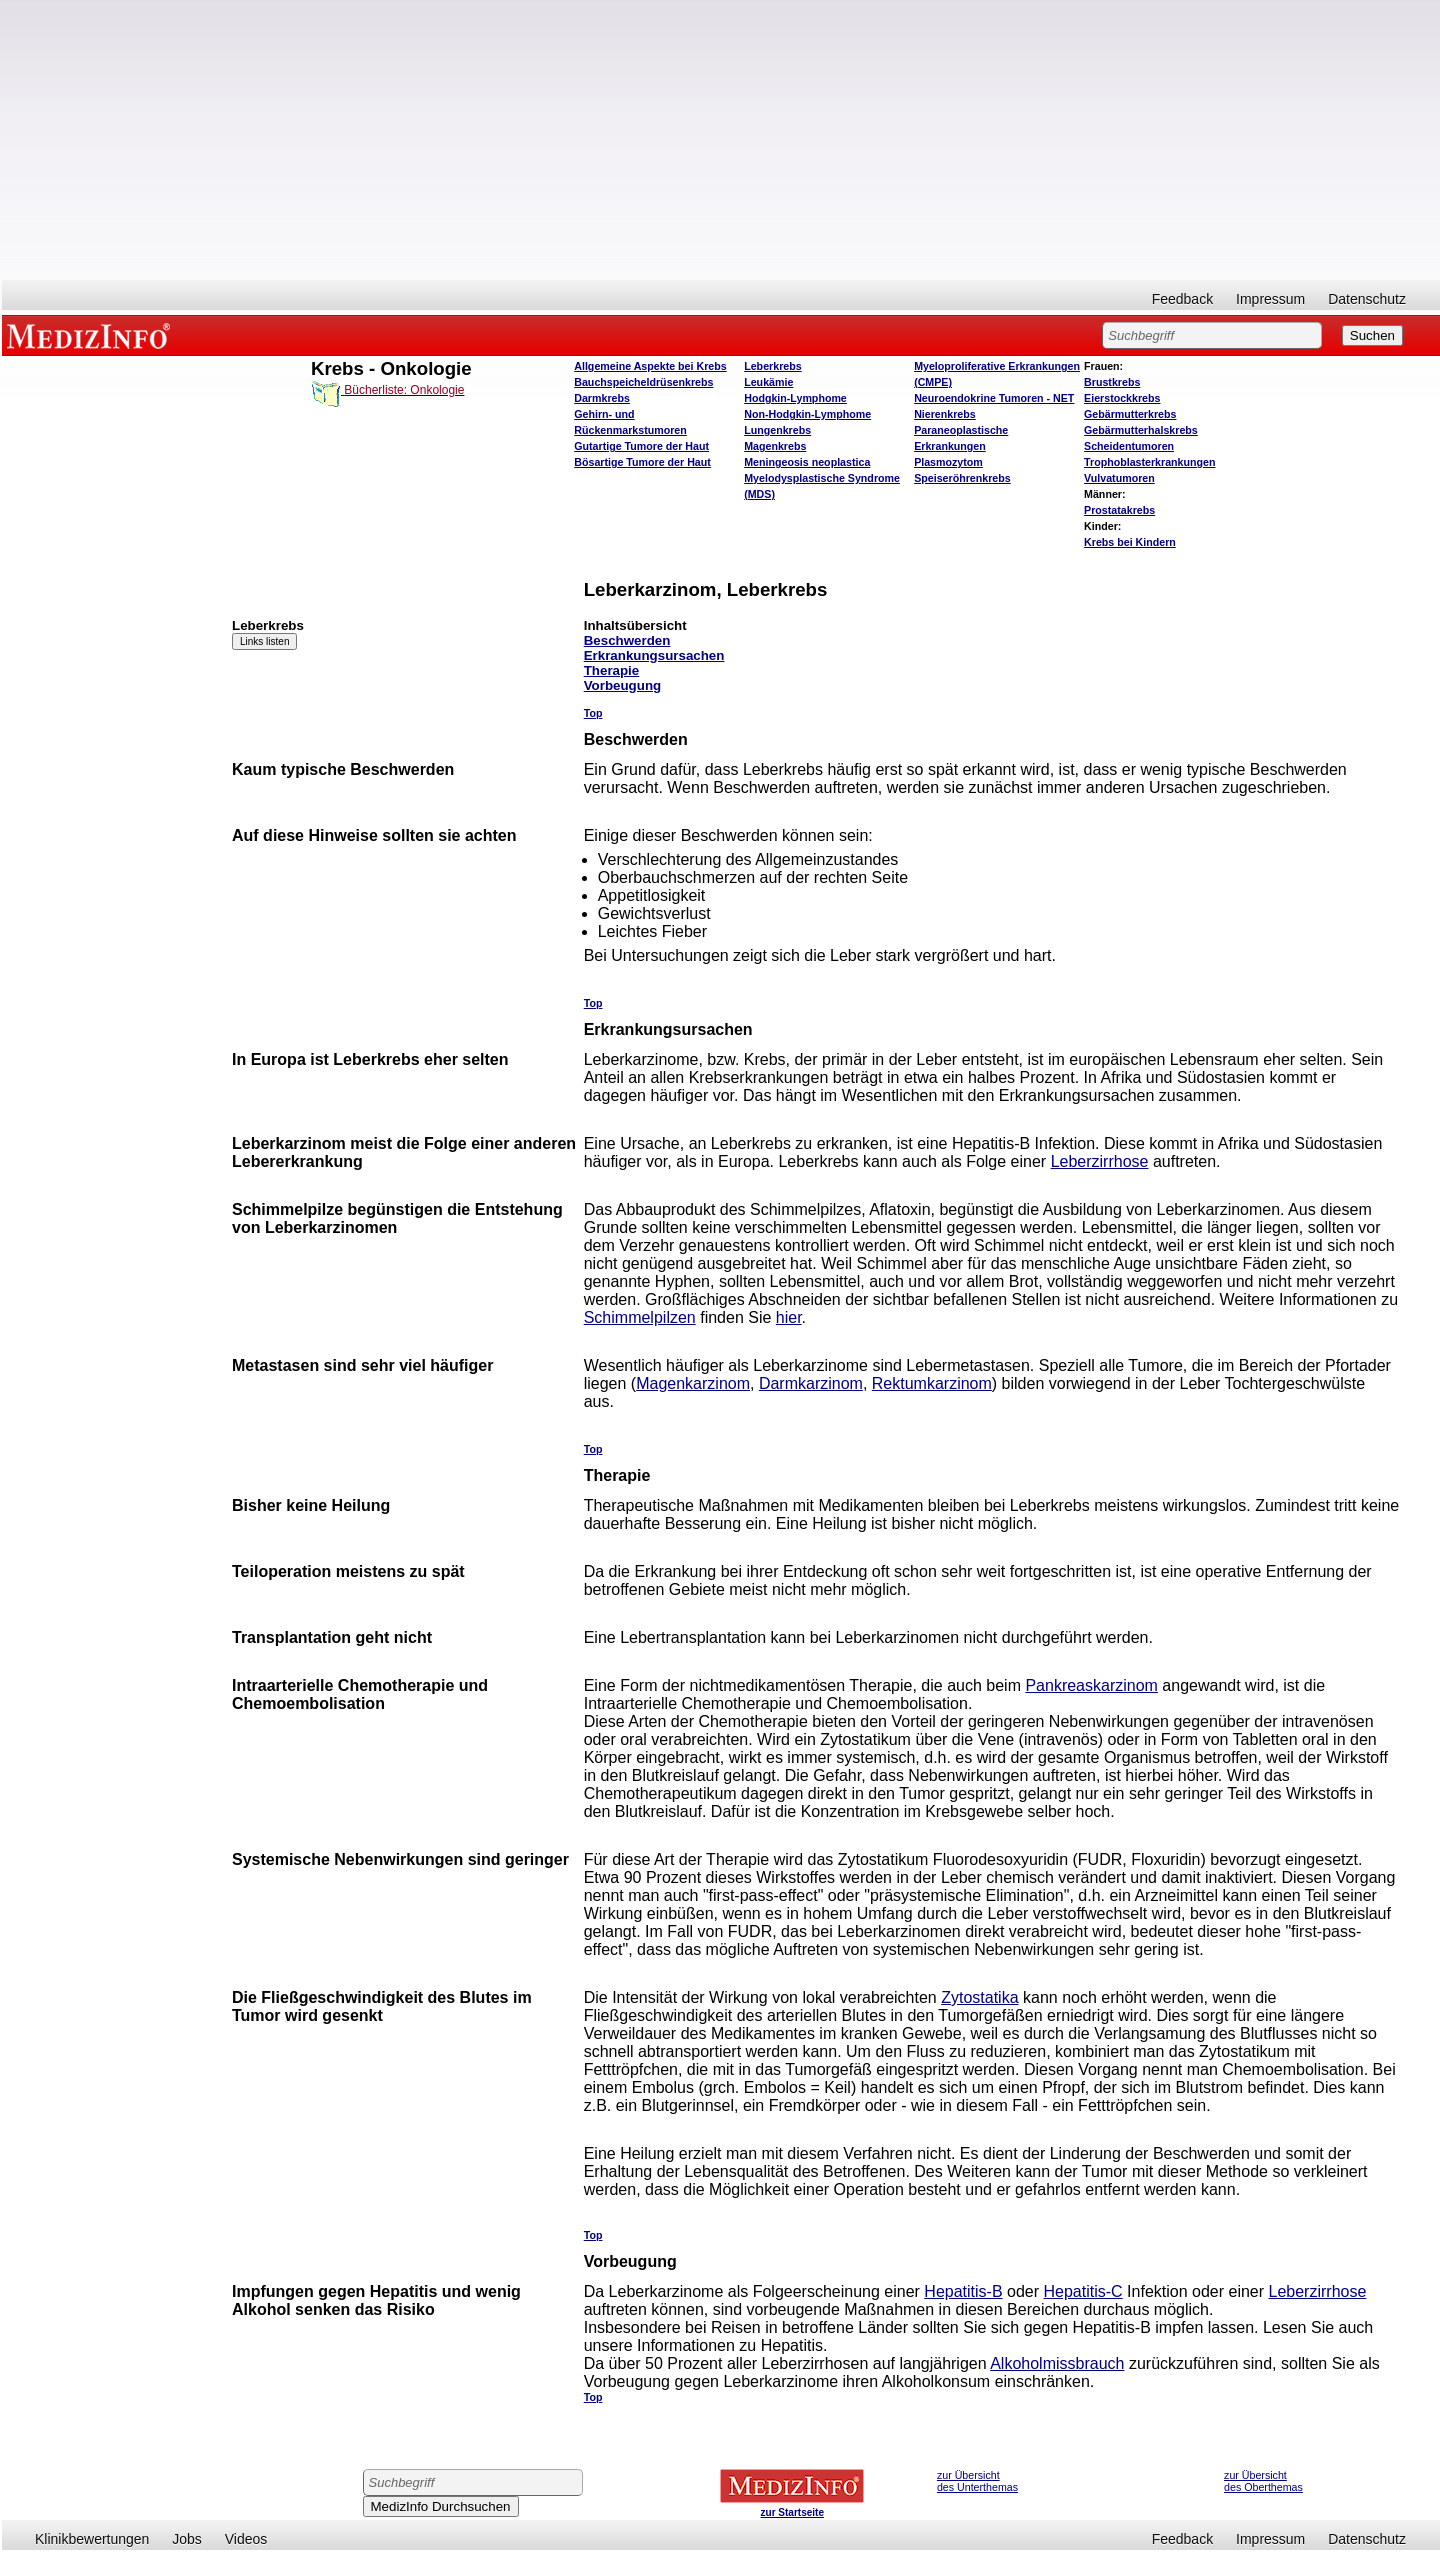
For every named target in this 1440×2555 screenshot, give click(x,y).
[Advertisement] (721, 140)
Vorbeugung (623, 685)
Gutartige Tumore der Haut (641, 446)
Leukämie (768, 382)
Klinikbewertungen (92, 2539)
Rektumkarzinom (932, 1383)
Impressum (1270, 299)
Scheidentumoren (1129, 446)
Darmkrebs (602, 398)
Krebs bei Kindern (1130, 542)
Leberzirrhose (1100, 1161)
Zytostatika (979, 1997)
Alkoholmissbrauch (1057, 2363)
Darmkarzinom (811, 1383)
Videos (246, 2539)
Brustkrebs (1112, 382)
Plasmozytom (948, 462)
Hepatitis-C (1083, 2291)
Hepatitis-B (963, 2291)
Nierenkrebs (945, 414)
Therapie (612, 670)
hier (789, 1317)
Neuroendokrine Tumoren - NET (994, 398)
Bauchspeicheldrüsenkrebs (643, 382)
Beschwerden (627, 640)
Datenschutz (1367, 299)
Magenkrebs (775, 446)
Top (593, 713)
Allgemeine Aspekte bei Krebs (650, 366)
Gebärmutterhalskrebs (1141, 430)
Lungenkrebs (777, 430)
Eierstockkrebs (1122, 398)
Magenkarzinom (693, 1383)
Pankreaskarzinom (1091, 1685)
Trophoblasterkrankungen (1149, 462)
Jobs (187, 2539)
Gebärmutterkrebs (1130, 414)
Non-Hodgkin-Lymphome (807, 414)
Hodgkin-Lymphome (795, 398)
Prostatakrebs (1119, 510)
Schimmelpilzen (640, 1317)
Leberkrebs (772, 366)
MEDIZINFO (92, 335)
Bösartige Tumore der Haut (642, 462)
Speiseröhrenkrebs (962, 478)
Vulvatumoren (1119, 478)
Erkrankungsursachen (654, 655)
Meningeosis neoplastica (807, 462)
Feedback (1182, 299)
